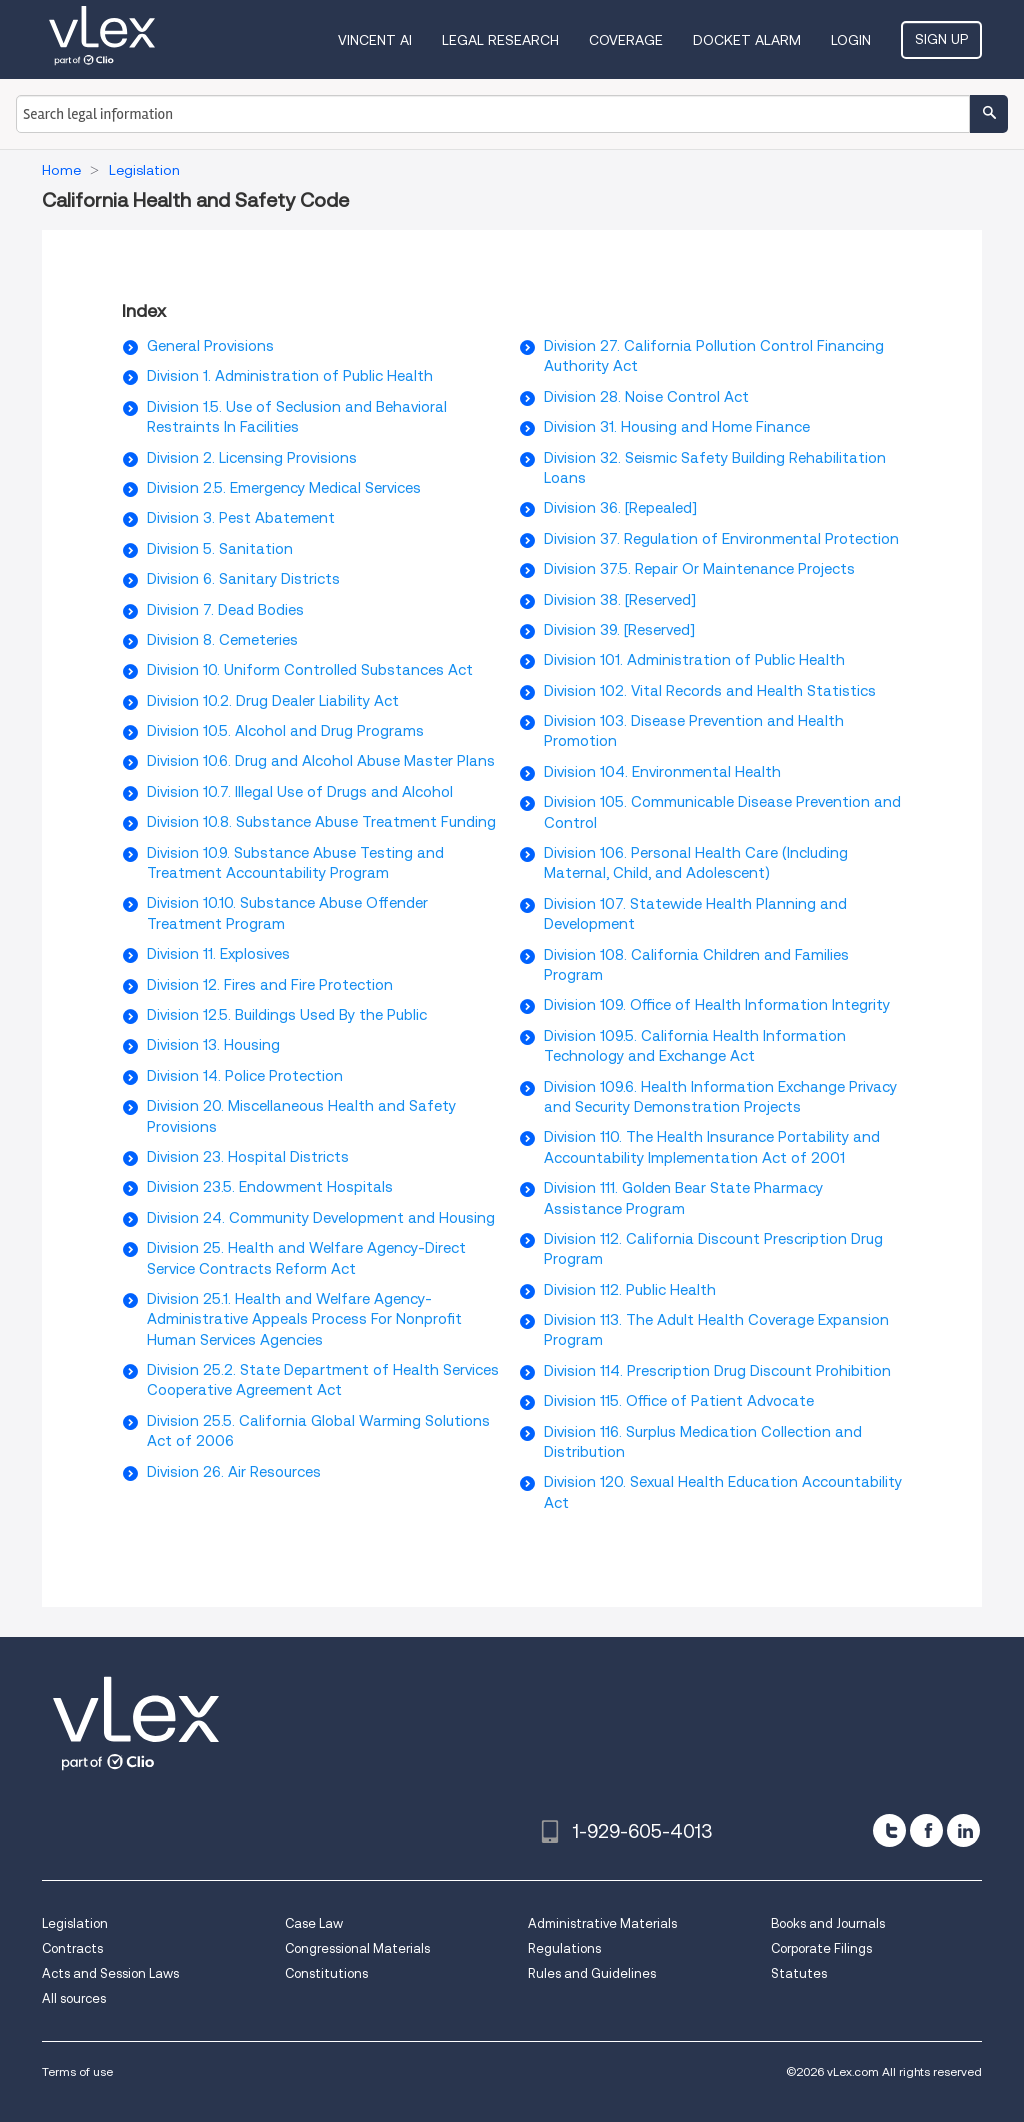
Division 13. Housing (213, 1045)
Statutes (799, 1973)
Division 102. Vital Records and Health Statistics (710, 691)
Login (851, 40)
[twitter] (889, 1830)
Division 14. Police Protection (245, 1076)
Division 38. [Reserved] (620, 600)
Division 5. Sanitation (220, 549)
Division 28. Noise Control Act (646, 397)
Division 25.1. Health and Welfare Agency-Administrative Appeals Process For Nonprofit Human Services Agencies (304, 1319)
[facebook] (926, 1830)
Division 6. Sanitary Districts (243, 579)
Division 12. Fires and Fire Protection (270, 985)
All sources (74, 1998)
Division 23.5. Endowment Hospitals (270, 1187)
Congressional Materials (357, 1948)
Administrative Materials (602, 1923)
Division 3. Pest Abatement (241, 518)
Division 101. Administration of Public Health (694, 660)
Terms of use (77, 2071)
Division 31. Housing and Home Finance (677, 427)
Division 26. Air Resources (234, 1472)
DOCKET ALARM (747, 40)
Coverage (626, 40)
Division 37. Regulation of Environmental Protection (721, 539)
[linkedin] (963, 1830)
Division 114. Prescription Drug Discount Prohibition (717, 1371)
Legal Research (500, 40)
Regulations (564, 1948)
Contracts (72, 1948)
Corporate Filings (821, 1948)
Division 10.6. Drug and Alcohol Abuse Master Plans (321, 761)
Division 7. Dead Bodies (225, 610)
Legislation (75, 1923)
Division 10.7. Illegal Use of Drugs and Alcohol (300, 792)
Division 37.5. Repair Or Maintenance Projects (699, 569)
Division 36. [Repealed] (620, 508)
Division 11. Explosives (218, 954)
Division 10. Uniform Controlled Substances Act (310, 670)
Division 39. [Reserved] (619, 630)
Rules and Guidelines (592, 1973)
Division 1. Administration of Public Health (290, 376)
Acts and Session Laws (110, 1973)
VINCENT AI (375, 40)
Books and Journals (828, 1923)
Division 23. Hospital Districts (248, 1157)
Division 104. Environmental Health (662, 772)
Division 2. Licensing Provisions (252, 458)
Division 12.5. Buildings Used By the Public (287, 1015)
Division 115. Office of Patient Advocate (679, 1401)
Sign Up (941, 39)
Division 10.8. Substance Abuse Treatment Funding (321, 822)
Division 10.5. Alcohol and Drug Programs (285, 731)
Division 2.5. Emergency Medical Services (284, 488)
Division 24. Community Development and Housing (321, 1218)
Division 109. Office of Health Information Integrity (717, 1005)
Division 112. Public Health (630, 1290)
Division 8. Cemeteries (222, 640)
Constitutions (326, 1973)
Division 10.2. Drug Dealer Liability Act (273, 701)
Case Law (314, 1923)
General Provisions (210, 346)
